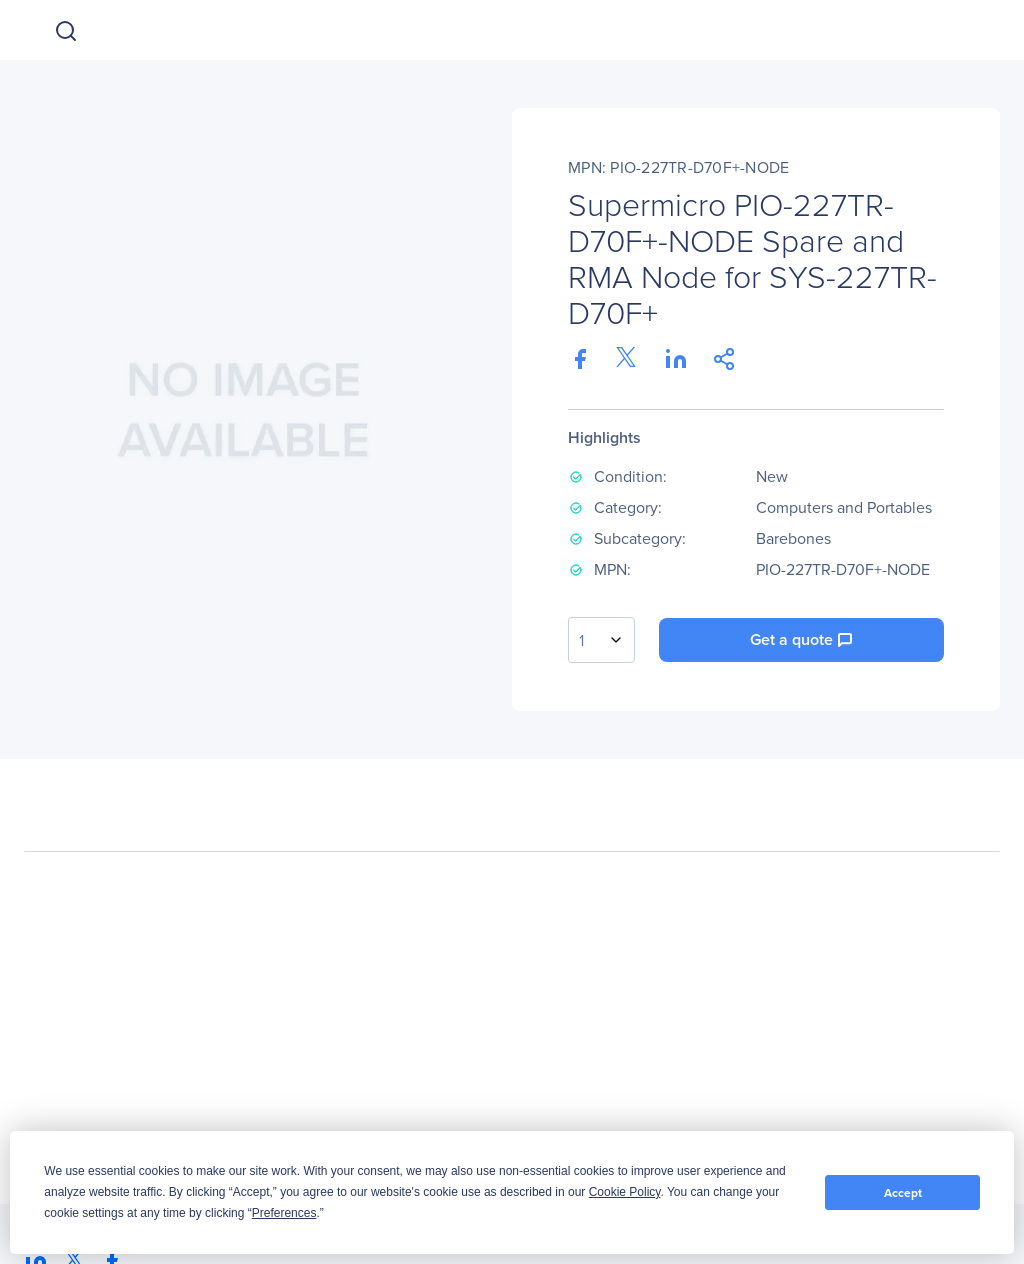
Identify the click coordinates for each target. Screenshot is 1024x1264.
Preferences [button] (284, 1213)
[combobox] (601, 640)
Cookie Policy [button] (625, 1192)
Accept (903, 1193)
